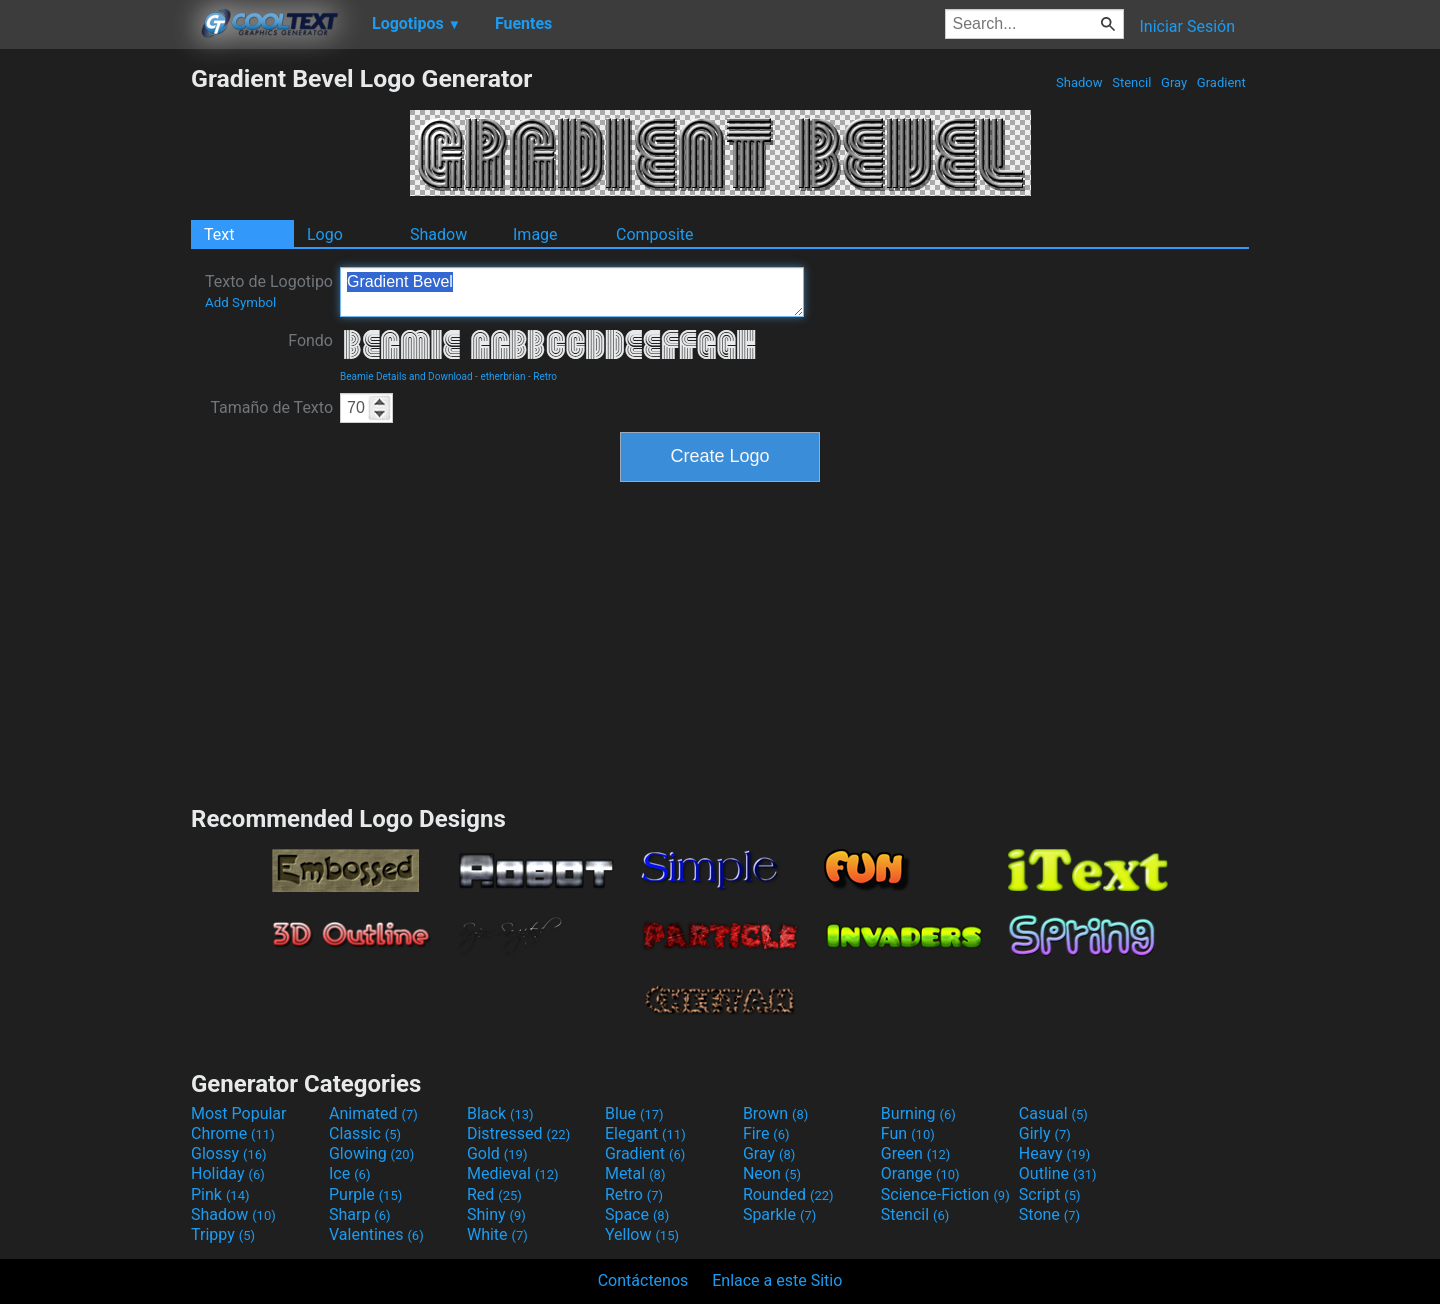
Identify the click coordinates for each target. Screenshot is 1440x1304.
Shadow (1079, 82)
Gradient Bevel (572, 292)
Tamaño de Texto (271, 407)
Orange (920, 1173)
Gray (1174, 82)
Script (1050, 1194)
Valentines (376, 1234)
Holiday (228, 1173)
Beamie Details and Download (406, 376)
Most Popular (239, 1113)
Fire (766, 1133)
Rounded (788, 1194)
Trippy (223, 1234)
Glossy (229, 1153)
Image (535, 234)
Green (916, 1153)
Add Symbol (240, 302)
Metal (635, 1173)
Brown (775, 1113)
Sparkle (779, 1214)
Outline (1058, 1173)
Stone (1049, 1214)
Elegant (645, 1133)
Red (494, 1194)
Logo (325, 234)
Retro (545, 376)
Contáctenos (643, 1280)
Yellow (642, 1234)
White (497, 1234)
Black (500, 1113)
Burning (918, 1113)
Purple (365, 1194)
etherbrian (502, 376)
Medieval (513, 1173)
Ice (349, 1173)
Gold (497, 1153)
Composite (655, 234)
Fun (908, 1133)
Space (637, 1214)
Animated (373, 1113)
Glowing (371, 1153)
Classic (365, 1133)
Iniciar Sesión (1187, 26)
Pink (220, 1194)
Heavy (1054, 1153)
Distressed (518, 1133)
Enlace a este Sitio (777, 1280)
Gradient (1221, 82)
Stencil (1132, 82)
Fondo (310, 340)
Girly (1045, 1133)
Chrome (233, 1133)
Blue (634, 1113)
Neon (772, 1173)
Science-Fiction (945, 1194)
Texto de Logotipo (269, 291)
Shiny (496, 1214)
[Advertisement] (95, 364)
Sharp (360, 1214)
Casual (1053, 1113)
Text (219, 234)
